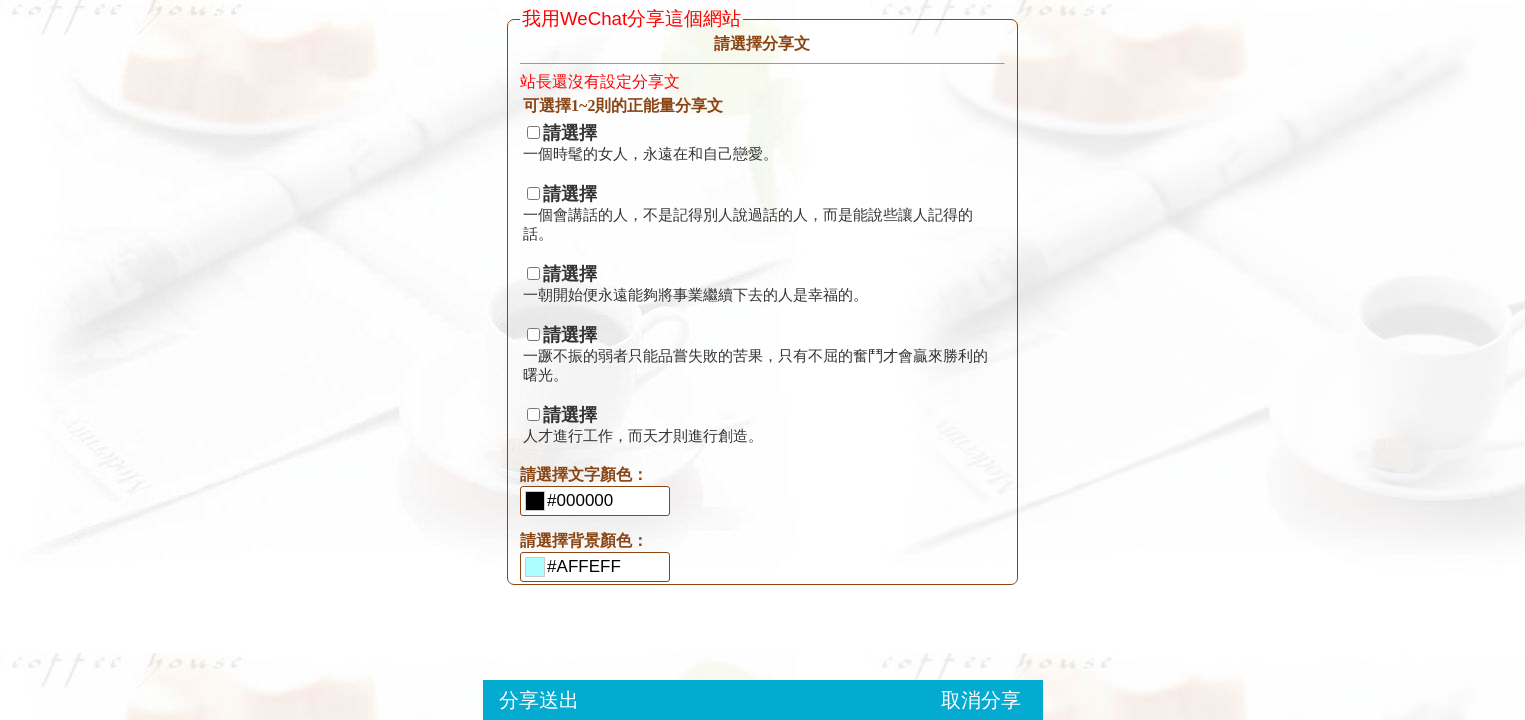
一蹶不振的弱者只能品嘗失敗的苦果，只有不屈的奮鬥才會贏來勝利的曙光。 (755, 355)
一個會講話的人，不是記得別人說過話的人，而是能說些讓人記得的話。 (748, 214)
